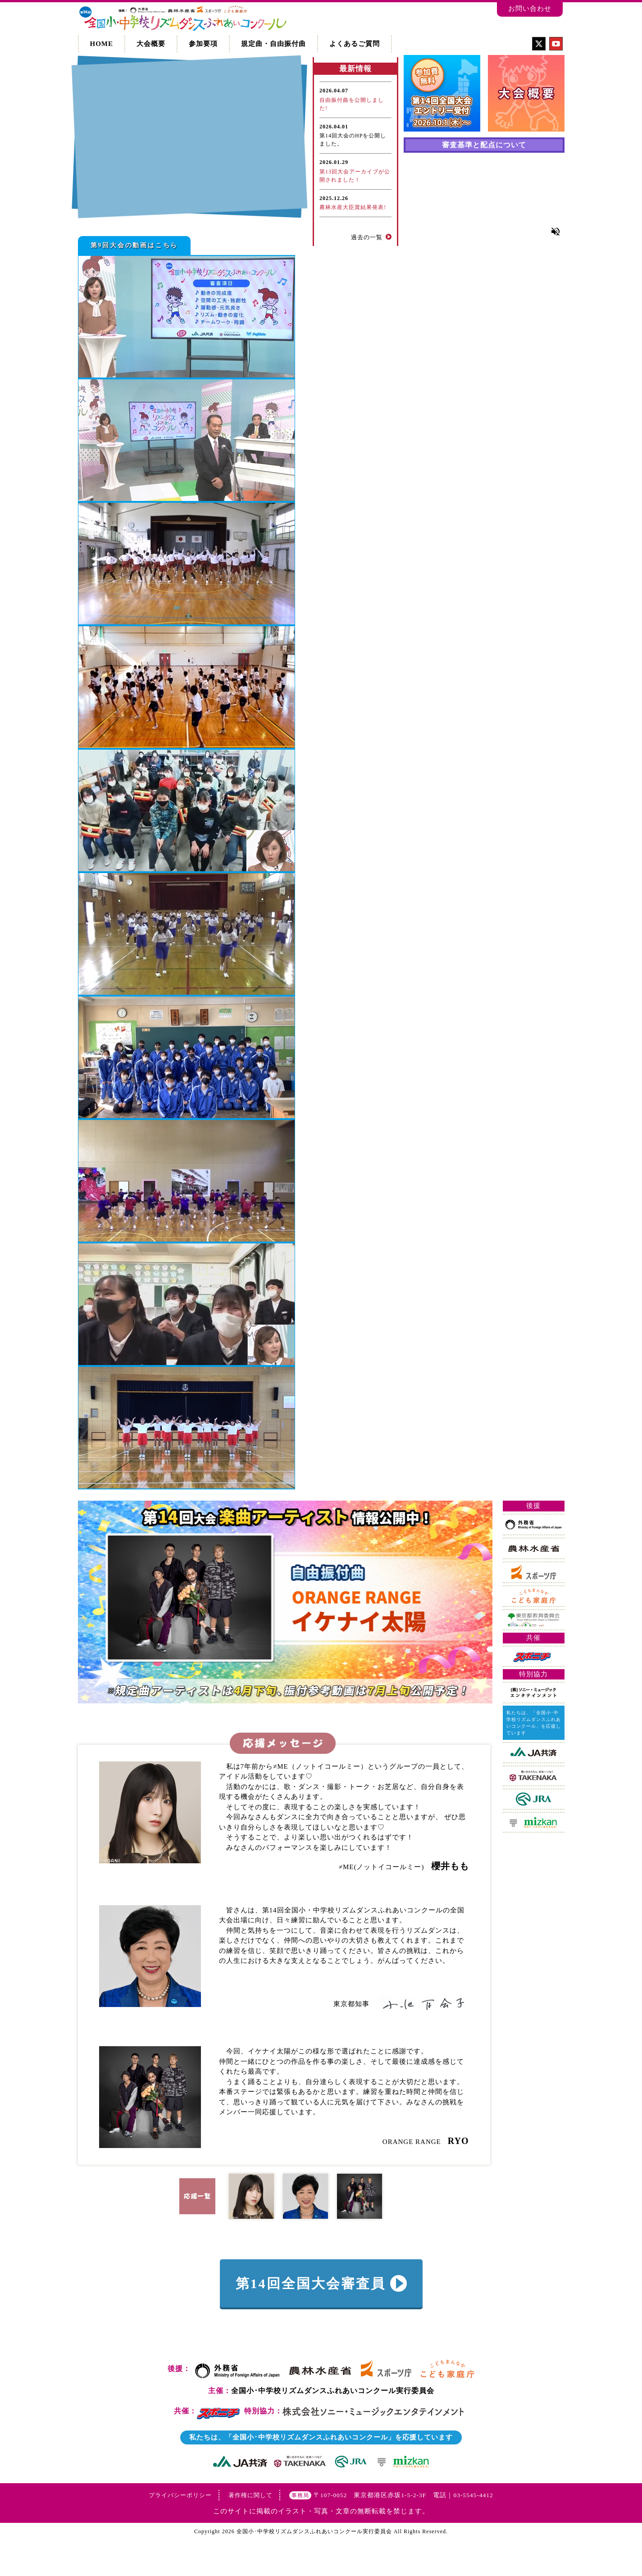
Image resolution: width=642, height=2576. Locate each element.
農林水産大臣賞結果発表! (352, 207)
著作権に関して (250, 2530)
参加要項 (203, 43)
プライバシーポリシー (180, 2530)
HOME (102, 43)
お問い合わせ (529, 8)
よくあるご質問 (354, 43)
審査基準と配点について (484, 145)
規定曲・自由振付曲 (273, 43)
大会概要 (151, 43)
